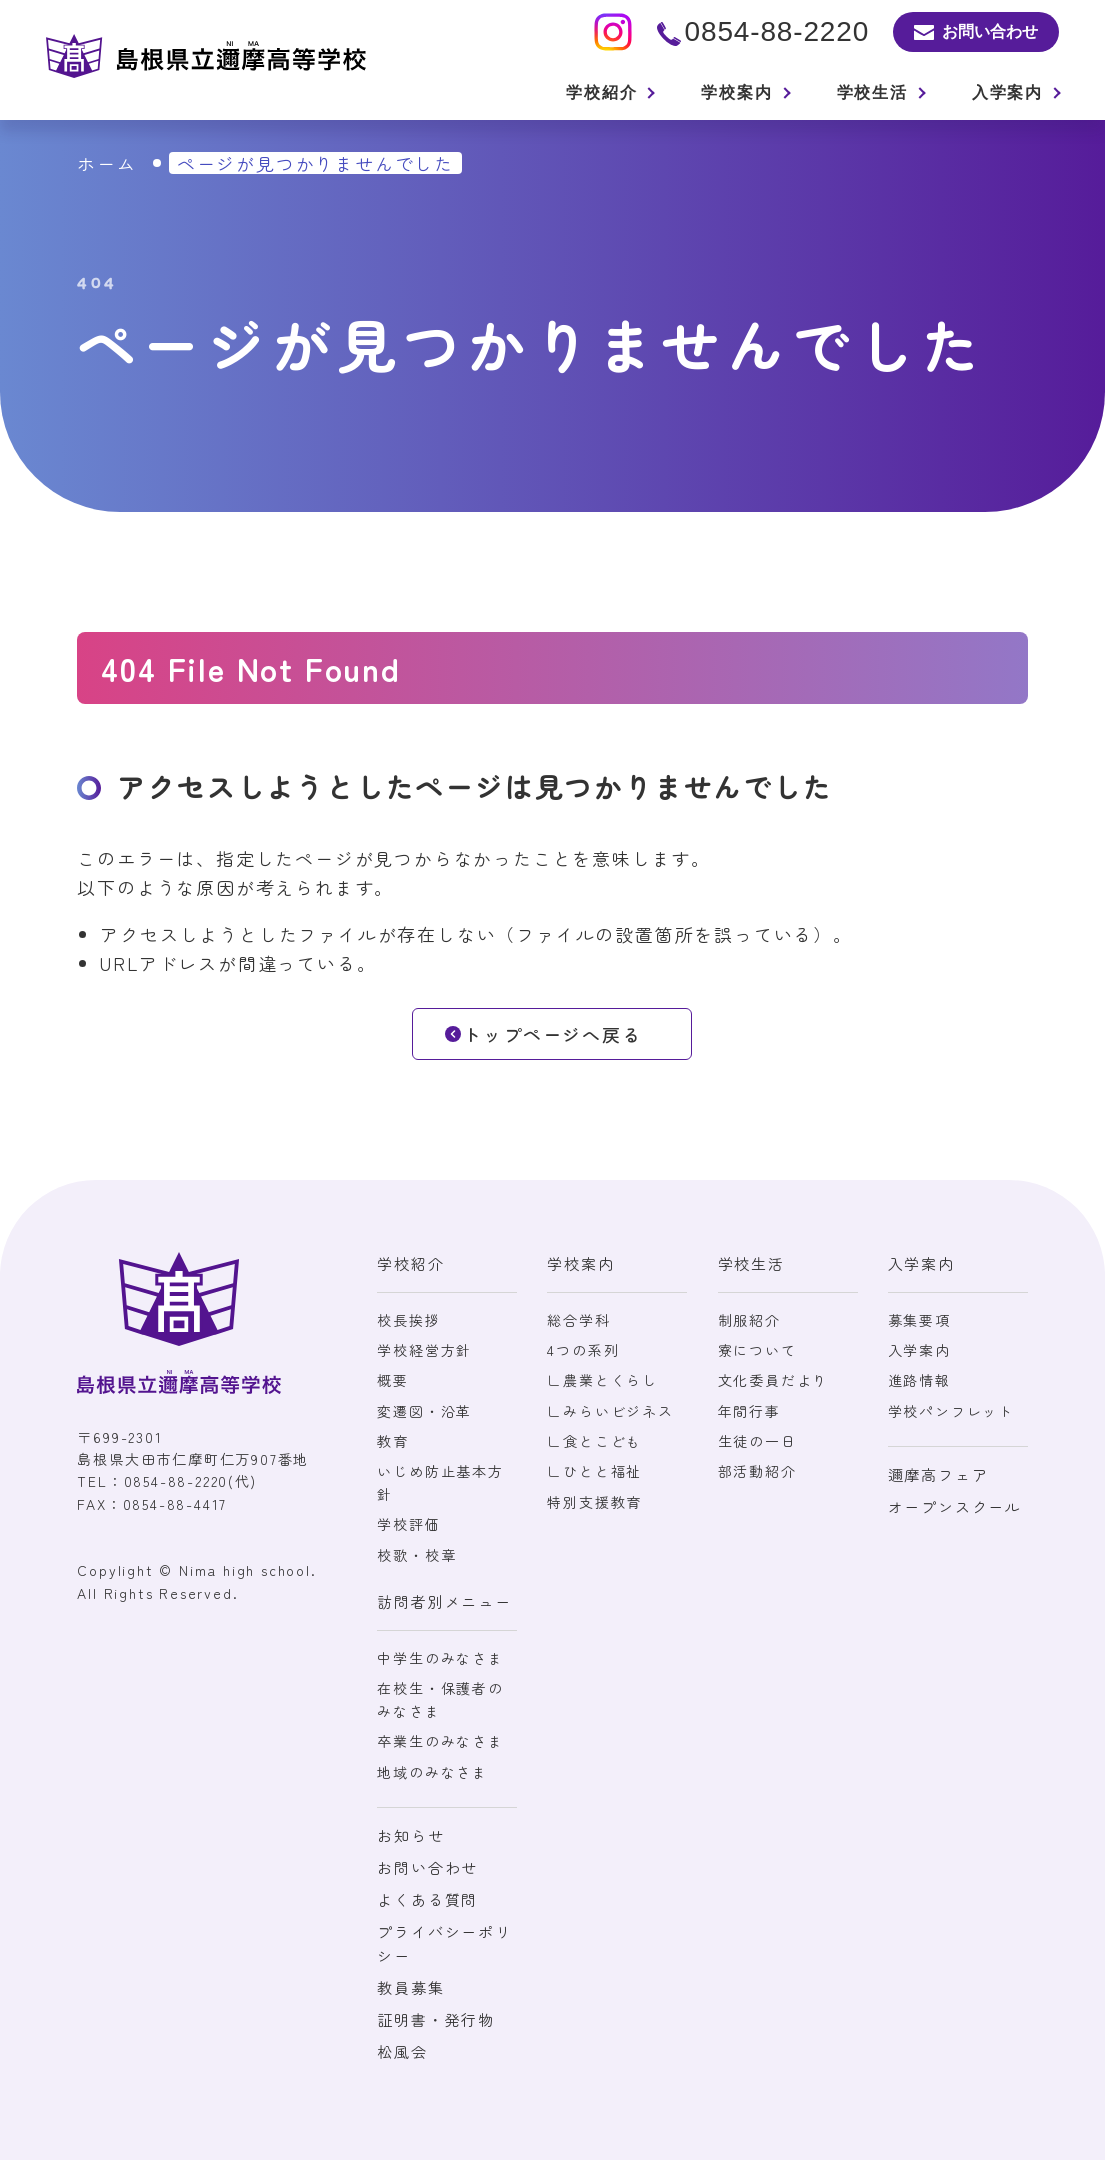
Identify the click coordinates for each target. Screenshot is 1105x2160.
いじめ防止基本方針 (440, 1482)
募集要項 (919, 1320)
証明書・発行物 (436, 2019)
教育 (393, 1441)
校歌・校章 (416, 1555)
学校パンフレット (951, 1411)
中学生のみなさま (440, 1658)
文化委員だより (773, 1380)
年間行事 (749, 1411)
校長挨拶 (408, 1320)
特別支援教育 (594, 1502)
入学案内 (919, 1350)
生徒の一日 (757, 1441)
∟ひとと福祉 (594, 1471)
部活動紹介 (757, 1471)
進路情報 (919, 1380)
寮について (757, 1350)
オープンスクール (955, 1506)
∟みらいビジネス (610, 1411)
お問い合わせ (427, 1867)
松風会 (402, 2051)
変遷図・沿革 (424, 1411)
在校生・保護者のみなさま (440, 1699)
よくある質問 (427, 1899)
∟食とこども (594, 1441)
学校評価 (408, 1524)
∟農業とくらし (602, 1380)
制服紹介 (749, 1320)
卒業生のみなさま (440, 1741)
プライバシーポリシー (444, 1943)
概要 (393, 1380)
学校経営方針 (424, 1350)
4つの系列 (583, 1350)
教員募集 (410, 1987)
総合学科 (578, 1320)
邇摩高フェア (938, 1474)
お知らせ (410, 1835)
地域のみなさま (432, 1772)
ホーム (106, 163)
